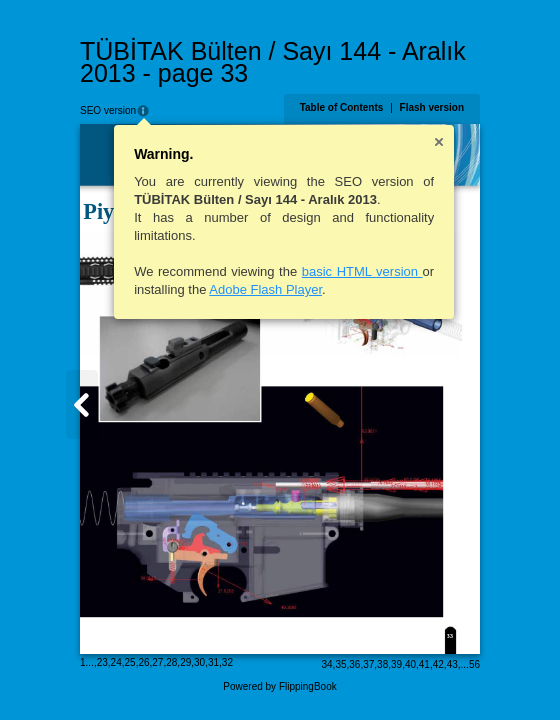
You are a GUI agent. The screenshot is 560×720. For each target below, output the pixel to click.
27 (157, 662)
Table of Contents (342, 107)
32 (227, 662)
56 (474, 664)
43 (452, 664)
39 (396, 664)
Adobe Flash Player (265, 289)
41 (424, 664)
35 (340, 664)
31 (213, 662)
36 (354, 664)
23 (102, 662)
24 (116, 662)
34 (326, 664)
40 (410, 664)
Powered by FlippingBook (279, 686)
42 (438, 664)
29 (185, 662)
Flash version (432, 107)
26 (143, 662)
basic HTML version (362, 271)
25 (130, 662)
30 (199, 662)
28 (171, 662)
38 (382, 664)
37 (368, 664)
